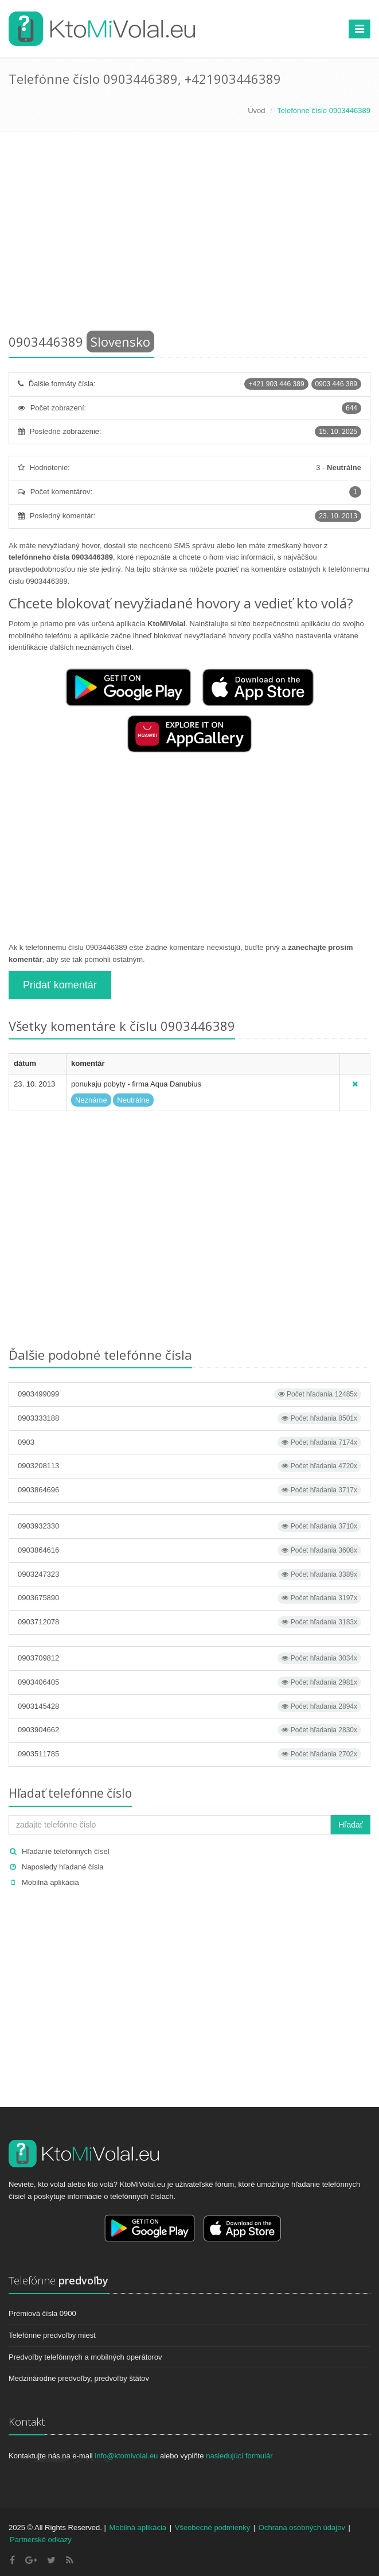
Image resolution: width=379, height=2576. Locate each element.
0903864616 (189, 1550)
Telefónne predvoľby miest (52, 2335)
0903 (189, 1442)
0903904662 (189, 1730)
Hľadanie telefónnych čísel (66, 1851)
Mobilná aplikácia (50, 1882)
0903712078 (189, 1622)
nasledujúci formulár (239, 2455)
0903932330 (189, 1526)
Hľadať (350, 1824)
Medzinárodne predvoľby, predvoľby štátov (79, 2378)
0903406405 (189, 1682)
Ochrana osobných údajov (302, 2527)
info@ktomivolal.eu (126, 2455)
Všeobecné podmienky (213, 2527)
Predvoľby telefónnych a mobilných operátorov (85, 2357)
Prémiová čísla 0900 (42, 2313)
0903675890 (189, 1598)
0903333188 (189, 1418)
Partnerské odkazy (41, 2539)
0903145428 (189, 1706)
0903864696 (189, 1490)
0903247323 (189, 1574)
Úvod (256, 110)
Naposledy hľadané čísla (63, 1867)
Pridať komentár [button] (60, 985)
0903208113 (189, 1466)
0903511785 (189, 1754)
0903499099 (189, 1394)
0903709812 (189, 1658)
